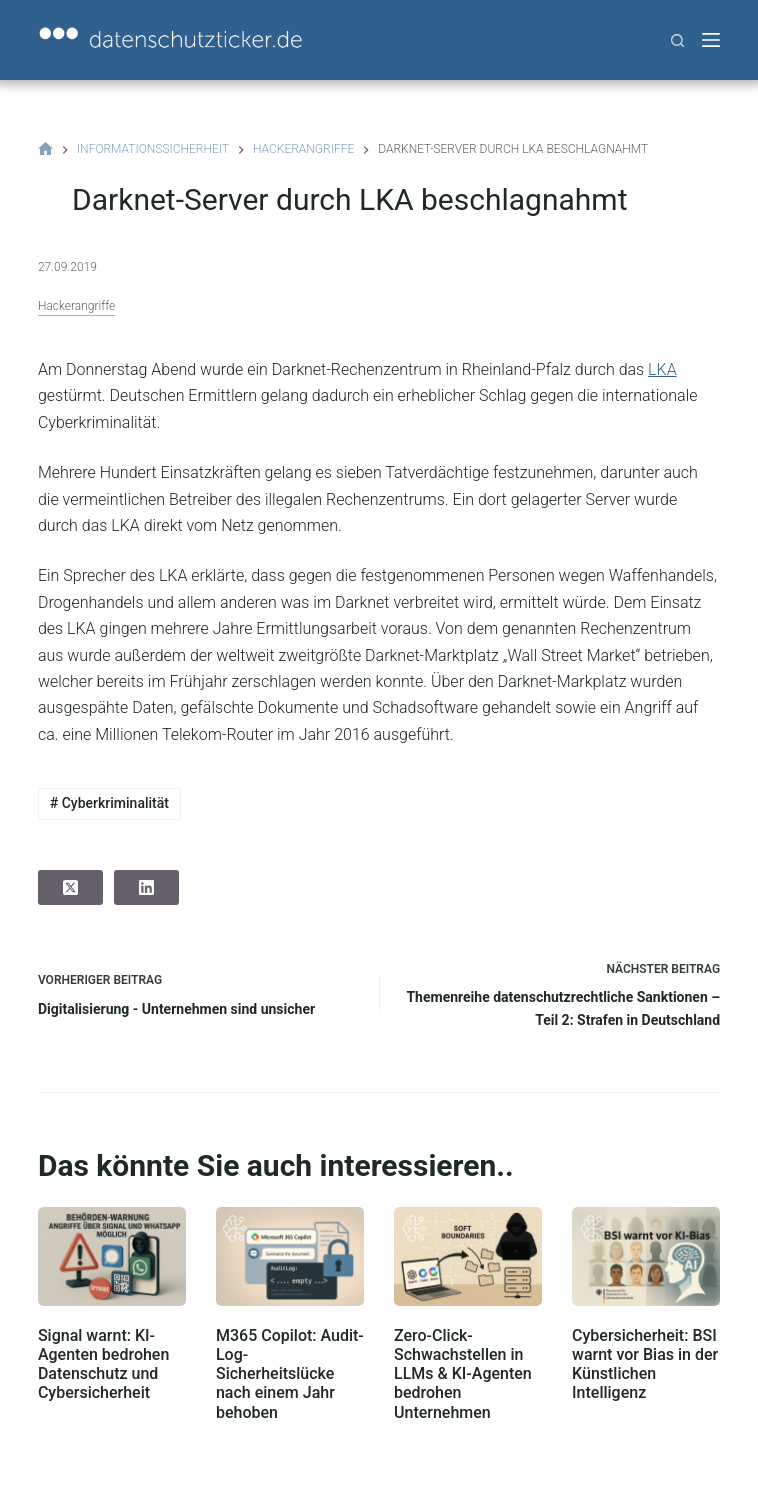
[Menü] (711, 40)
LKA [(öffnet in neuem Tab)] (662, 369)
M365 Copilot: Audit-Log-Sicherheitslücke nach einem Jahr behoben (290, 1374)
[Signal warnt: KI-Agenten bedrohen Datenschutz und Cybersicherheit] (112, 1256)
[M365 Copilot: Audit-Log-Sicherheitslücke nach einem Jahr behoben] (290, 1256)
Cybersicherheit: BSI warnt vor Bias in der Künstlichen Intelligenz (645, 1364)
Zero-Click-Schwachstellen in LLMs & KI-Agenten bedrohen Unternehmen (463, 1374)
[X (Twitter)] (70, 887)
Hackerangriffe (76, 306)
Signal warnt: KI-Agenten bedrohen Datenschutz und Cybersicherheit (103, 1364)
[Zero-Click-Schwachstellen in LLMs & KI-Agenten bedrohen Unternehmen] (468, 1256)
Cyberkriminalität (109, 803)
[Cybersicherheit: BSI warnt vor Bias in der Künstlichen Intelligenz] (646, 1256)
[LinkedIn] (146, 887)
